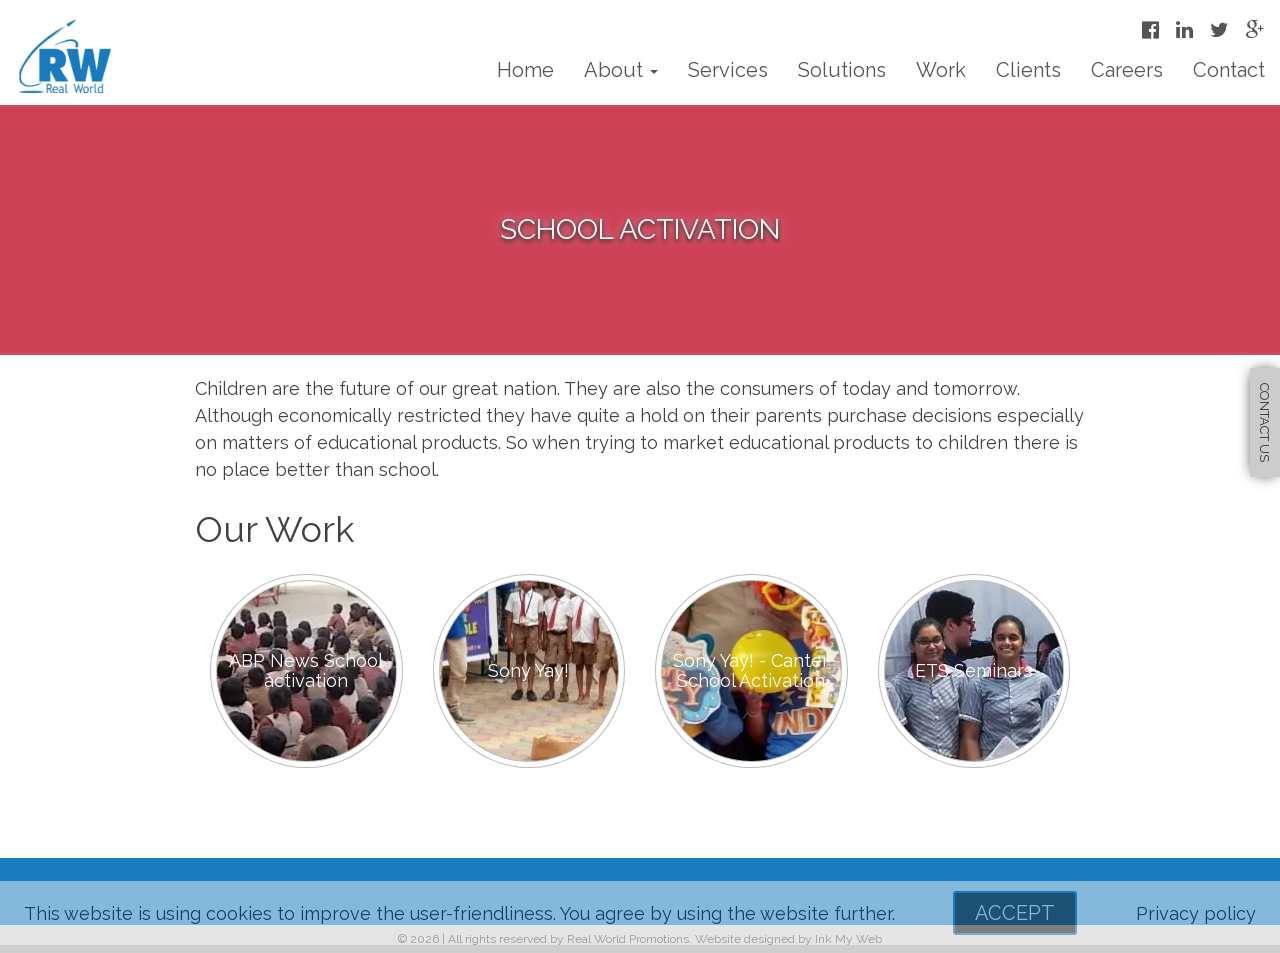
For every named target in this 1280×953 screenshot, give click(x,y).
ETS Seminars (974, 670)
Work (941, 70)
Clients (1028, 70)
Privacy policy (1196, 913)
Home (525, 70)
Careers (1127, 70)
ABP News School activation (306, 670)
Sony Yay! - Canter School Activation (751, 670)
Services (728, 70)
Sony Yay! (528, 670)
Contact (1229, 70)
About (621, 70)
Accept (1015, 913)
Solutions (842, 70)
